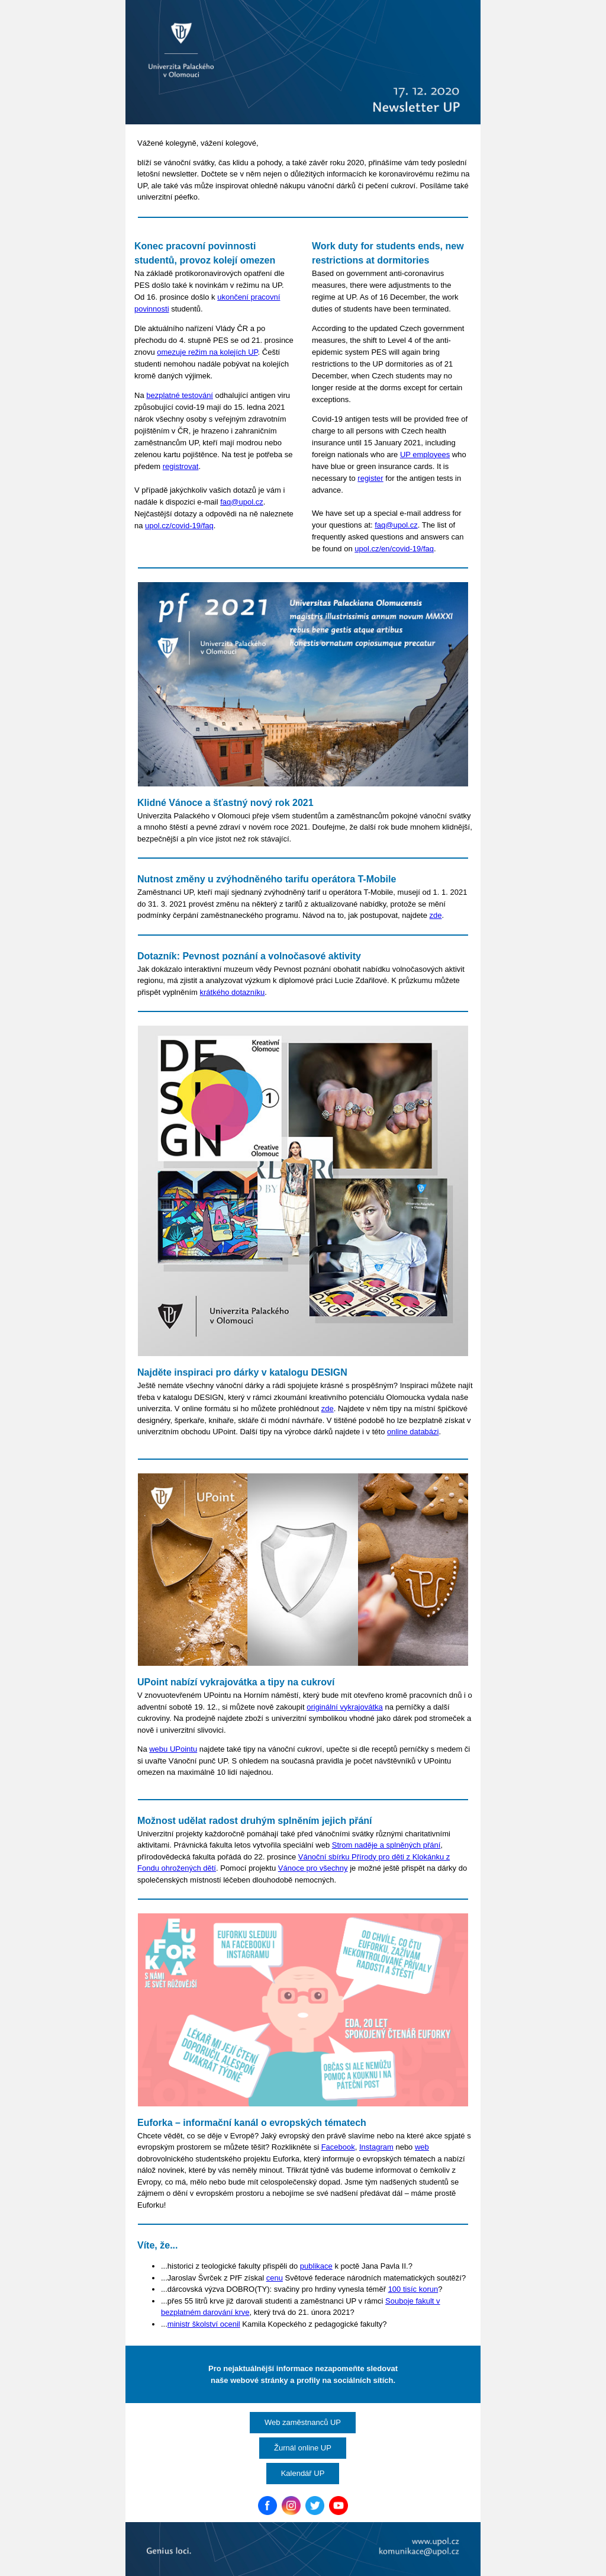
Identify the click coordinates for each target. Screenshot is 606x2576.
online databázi (413, 1431)
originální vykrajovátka (345, 1707)
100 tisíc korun (413, 2289)
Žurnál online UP (302, 2447)
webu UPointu (173, 1749)
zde (436, 915)
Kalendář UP (303, 2473)
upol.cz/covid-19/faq (179, 525)
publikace (316, 2266)
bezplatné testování (179, 395)
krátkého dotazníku (232, 992)
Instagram (376, 2147)
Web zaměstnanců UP (303, 2422)
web (422, 2147)
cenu (274, 2277)
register (370, 478)
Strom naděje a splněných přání (386, 1845)
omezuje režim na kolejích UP (207, 352)
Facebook (338, 2147)
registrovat (181, 466)
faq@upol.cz (241, 501)
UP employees (425, 454)
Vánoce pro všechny (313, 1868)
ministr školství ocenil (203, 2324)
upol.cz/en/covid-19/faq (394, 548)
